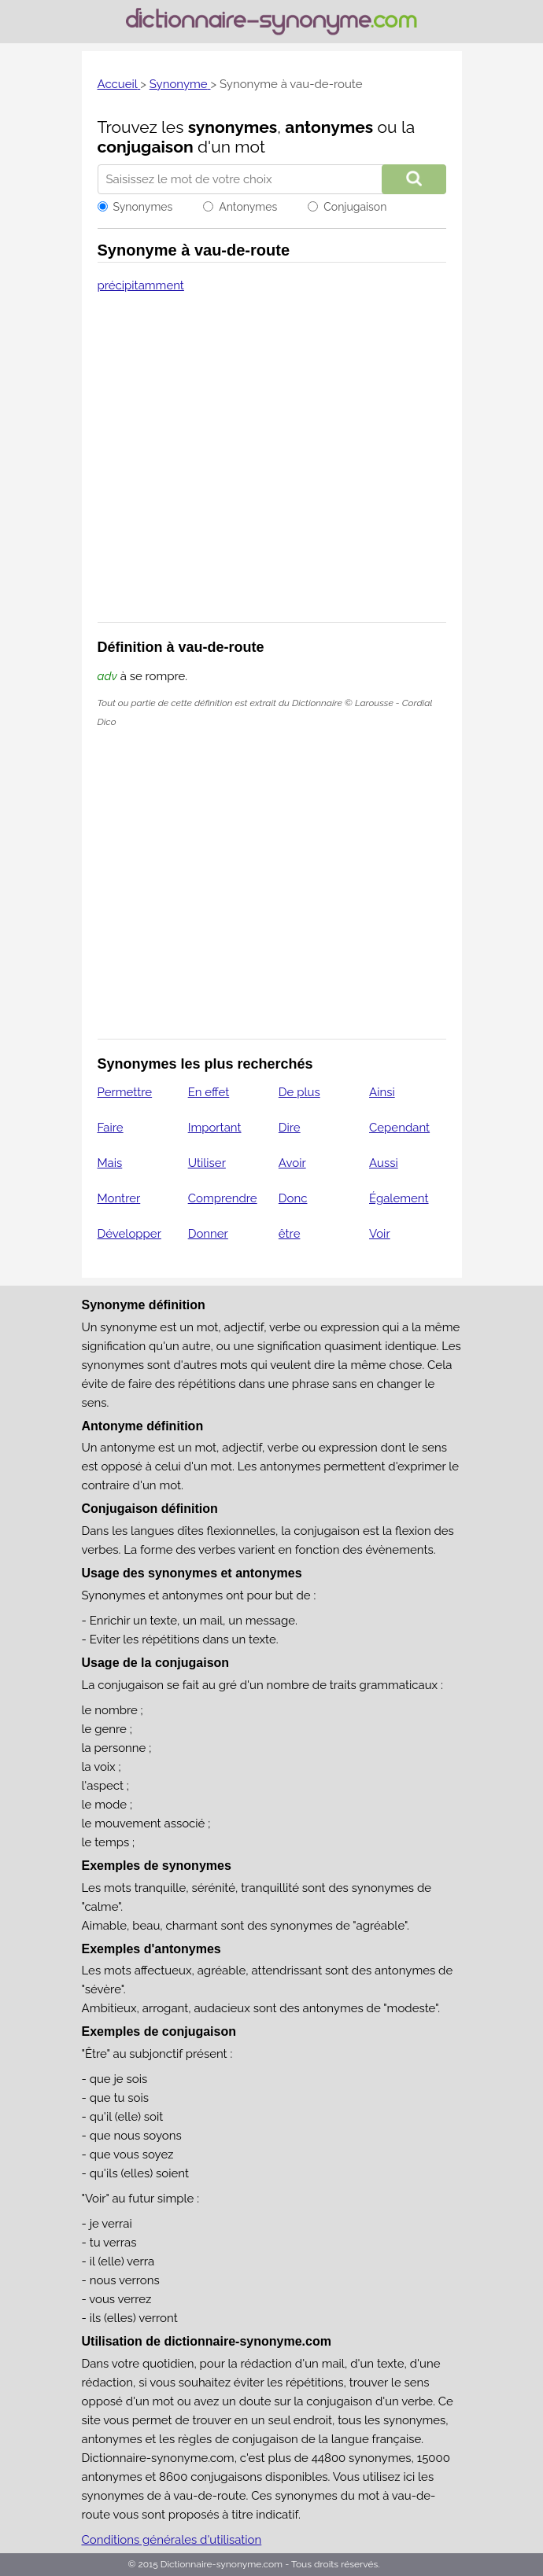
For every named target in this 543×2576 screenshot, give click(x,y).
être (290, 1234)
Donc (293, 1198)
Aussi (383, 1163)
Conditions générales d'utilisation (172, 2540)
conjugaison (146, 146)
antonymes (329, 127)
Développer (129, 1234)
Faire (111, 1128)
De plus (299, 1092)
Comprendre (222, 1198)
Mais (110, 1163)
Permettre (125, 1092)
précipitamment (141, 285)
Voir (379, 1234)
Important (215, 1128)
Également (399, 1198)
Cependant (399, 1128)
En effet (209, 1092)
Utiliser (207, 1163)
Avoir (292, 1163)
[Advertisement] (272, 468)
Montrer (119, 1198)
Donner (208, 1234)
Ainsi (382, 1092)
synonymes (233, 127)
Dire (290, 1128)
